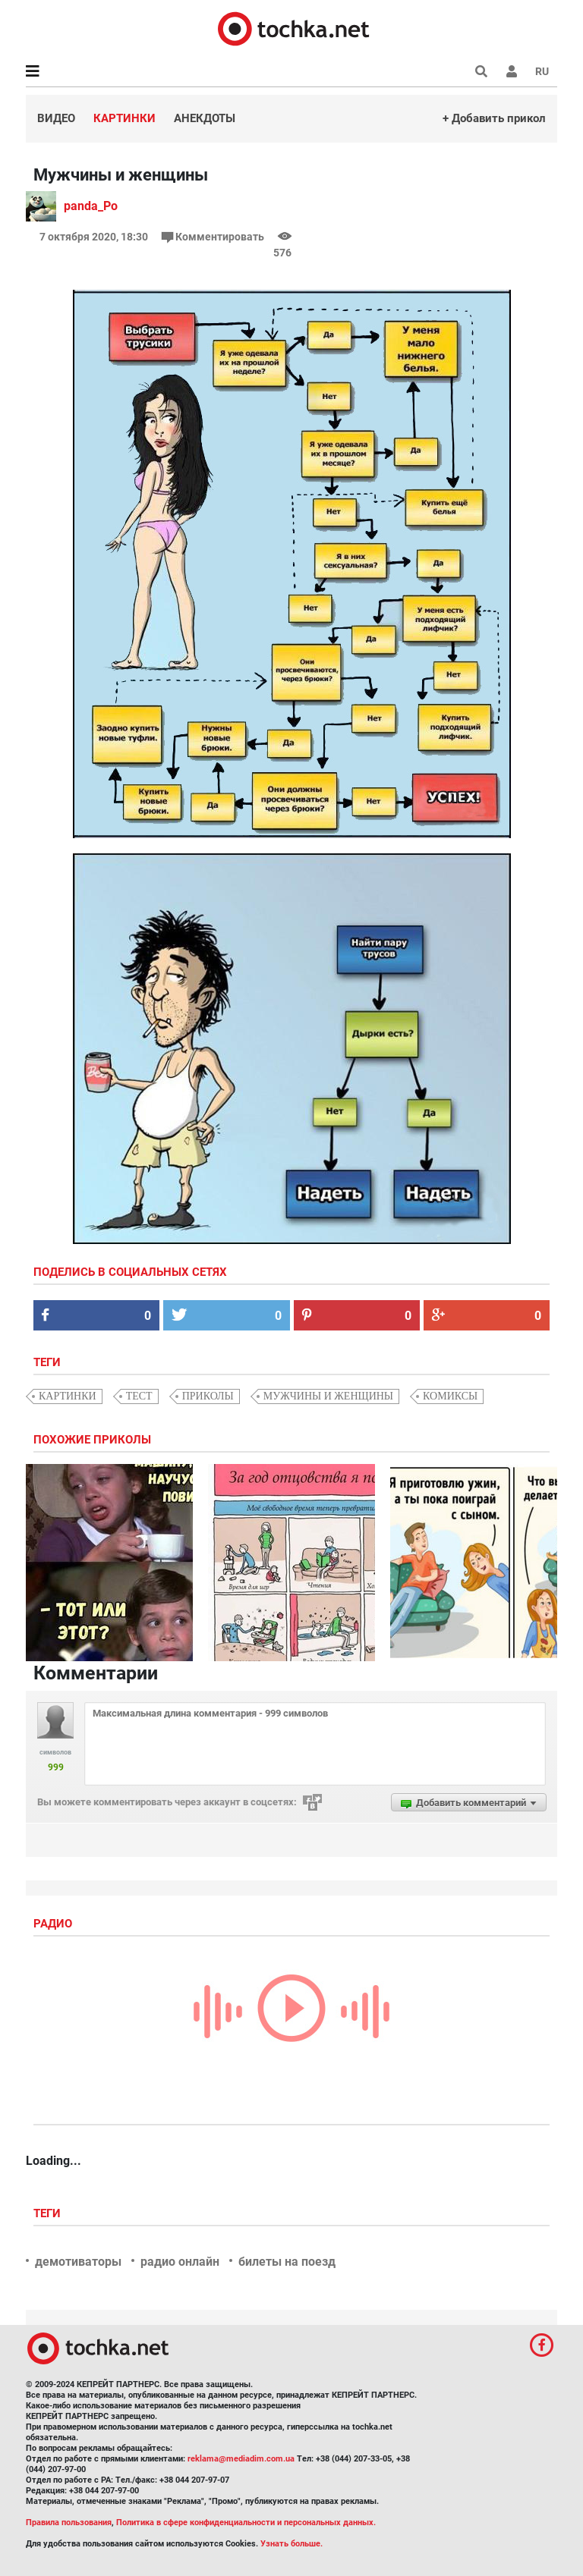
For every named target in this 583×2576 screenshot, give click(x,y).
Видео (56, 118)
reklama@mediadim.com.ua (241, 2459)
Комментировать (214, 237)
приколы (208, 1396)
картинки (67, 1396)
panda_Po (91, 206)
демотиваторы (78, 2261)
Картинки (124, 118)
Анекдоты (204, 118)
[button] (511, 71)
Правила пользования (69, 2522)
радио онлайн (179, 2261)
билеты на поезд (287, 2261)
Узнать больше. (291, 2544)
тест (139, 1396)
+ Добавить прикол (494, 118)
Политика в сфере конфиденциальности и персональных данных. (246, 2522)
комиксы (450, 1396)
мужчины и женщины (328, 1396)
